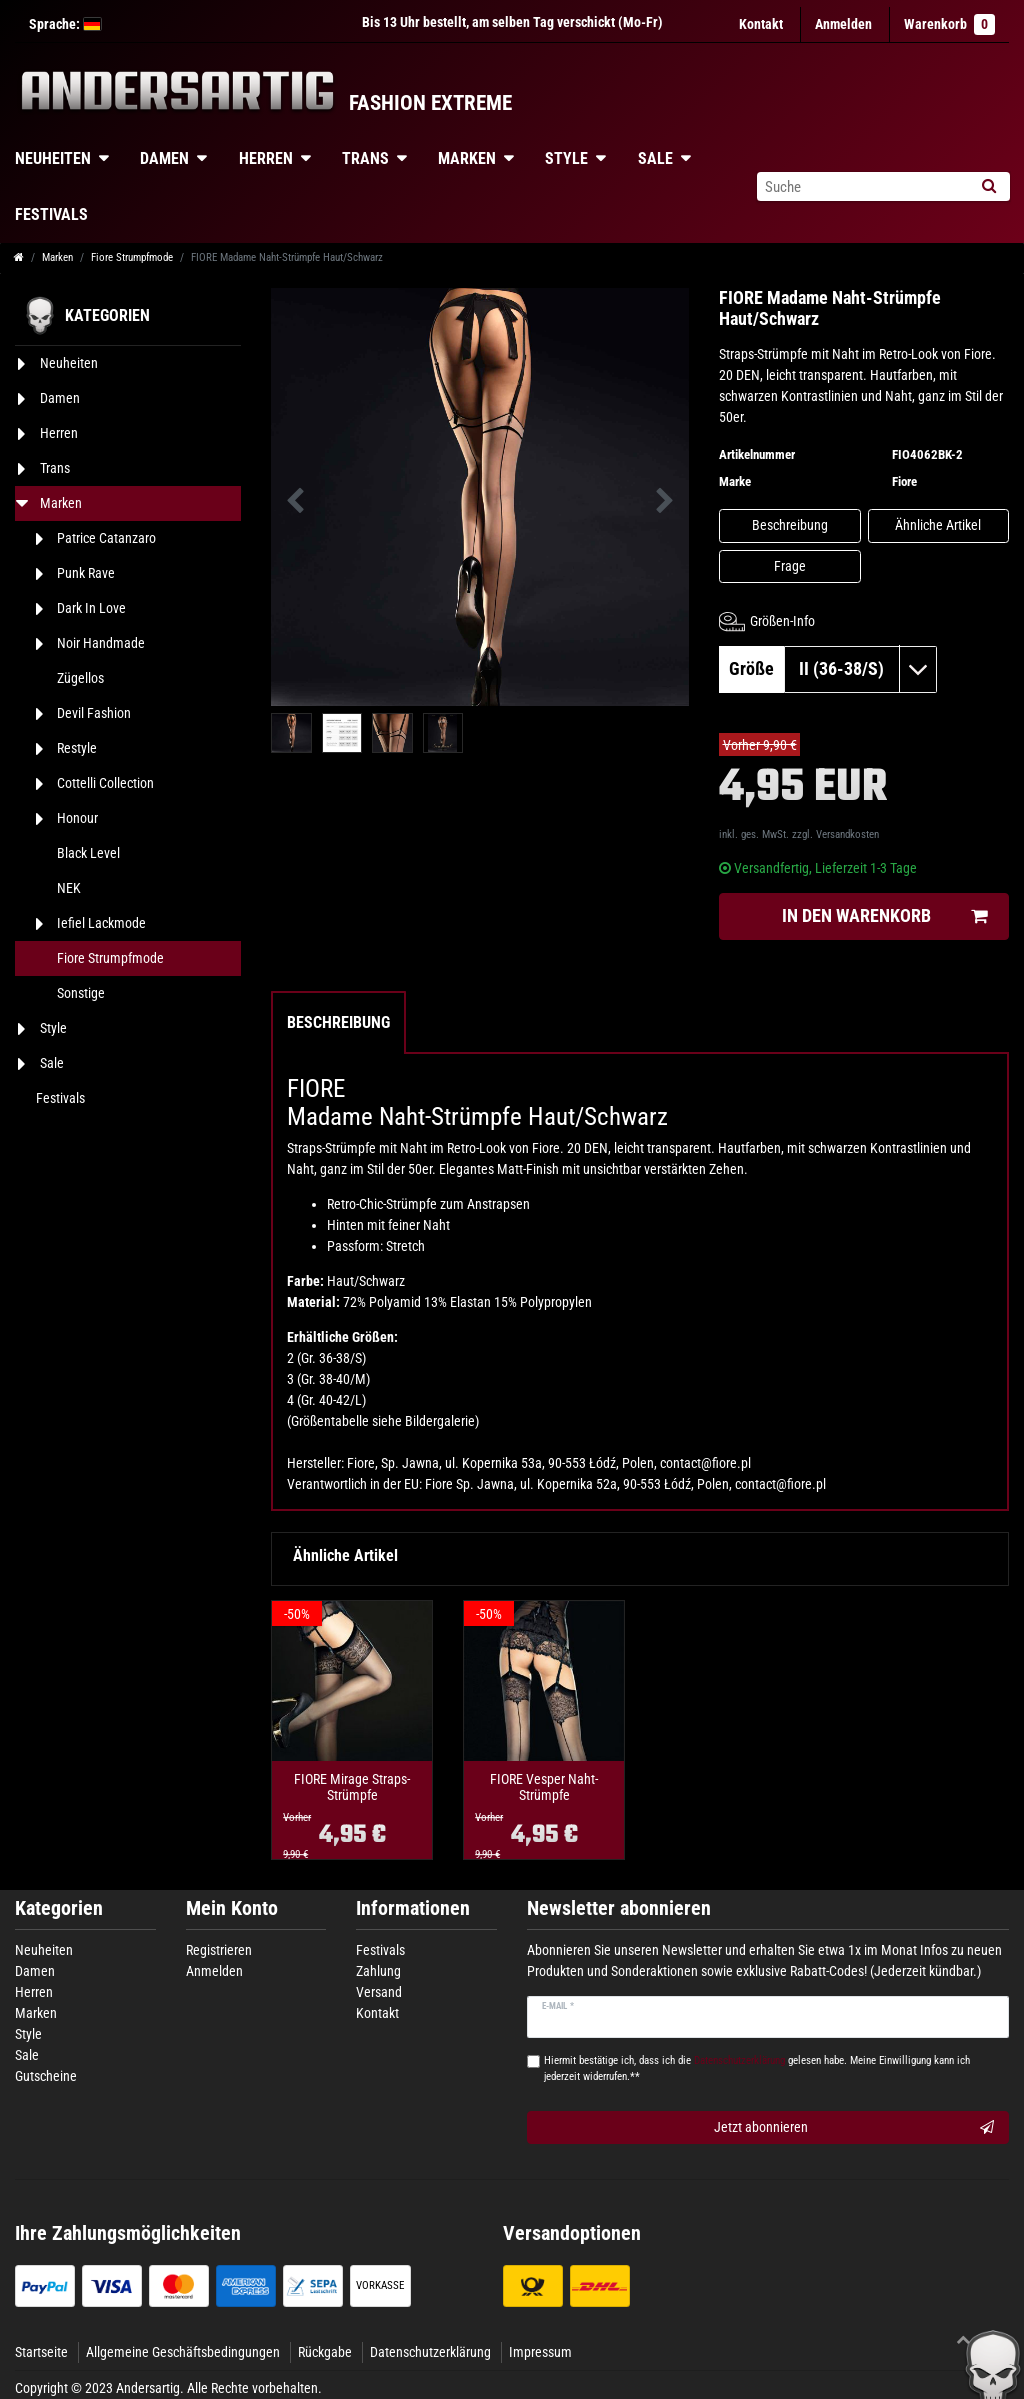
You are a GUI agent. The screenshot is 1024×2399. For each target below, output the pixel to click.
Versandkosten (847, 834)
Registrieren (219, 1950)
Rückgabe (325, 2352)
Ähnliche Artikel (938, 525)
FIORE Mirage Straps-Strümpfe (352, 1787)
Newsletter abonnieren (619, 1908)
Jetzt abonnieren (854, 2128)
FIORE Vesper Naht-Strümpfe (544, 1787)
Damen (164, 158)
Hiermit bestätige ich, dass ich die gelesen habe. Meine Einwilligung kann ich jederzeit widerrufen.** (757, 2069)
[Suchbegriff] (862, 186)
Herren (266, 158)
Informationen (413, 1908)
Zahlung (378, 1971)
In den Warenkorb (885, 916)
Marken (467, 158)
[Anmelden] (843, 24)
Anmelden (214, 1971)
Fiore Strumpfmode (132, 257)
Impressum (540, 2352)
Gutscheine (46, 2076)
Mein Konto (232, 1908)
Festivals (380, 1950)
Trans (365, 158)
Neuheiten (44, 1950)
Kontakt (761, 24)
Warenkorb (949, 24)
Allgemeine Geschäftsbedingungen (183, 2352)
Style (566, 158)
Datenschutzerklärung (430, 2352)
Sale (655, 158)
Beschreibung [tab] (338, 1022)
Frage (790, 566)
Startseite (41, 2352)
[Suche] (988, 186)
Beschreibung (790, 525)
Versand (379, 1992)
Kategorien (59, 1908)
